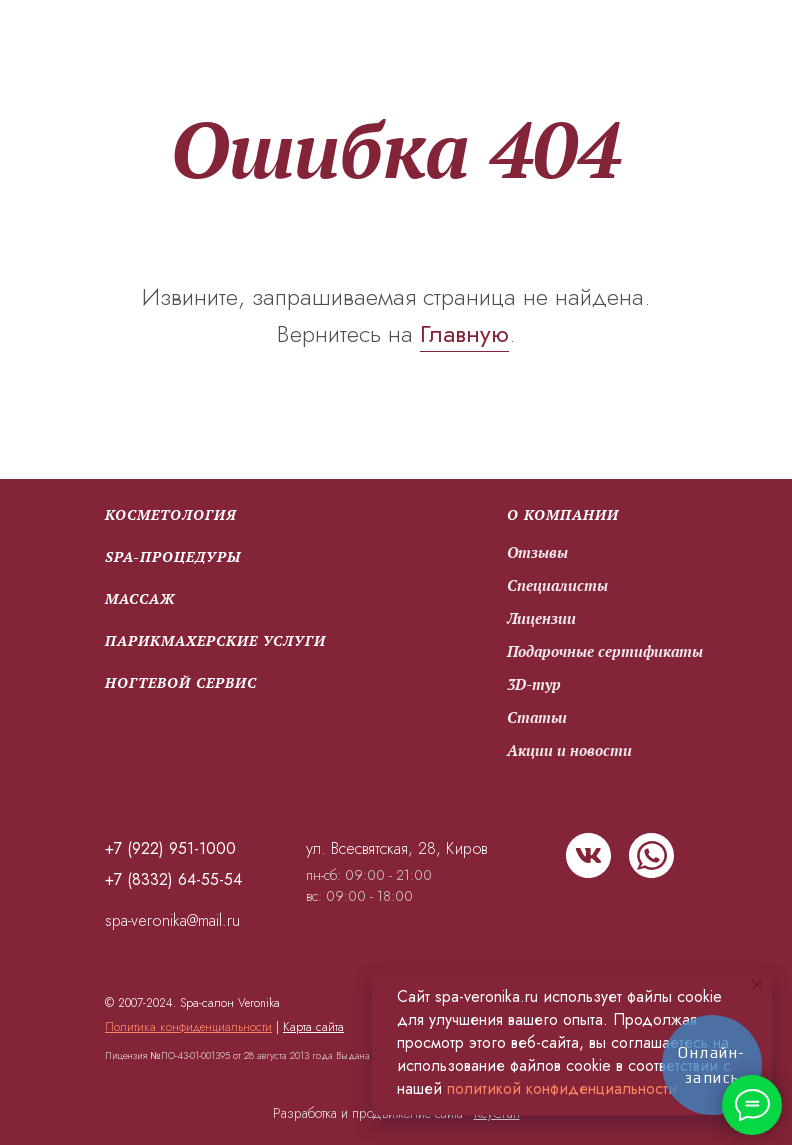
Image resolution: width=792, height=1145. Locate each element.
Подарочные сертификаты (605, 651)
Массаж (140, 598)
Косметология (171, 514)
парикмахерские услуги (215, 640)
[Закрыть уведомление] (757, 985)
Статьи (537, 717)
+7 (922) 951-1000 (170, 848)
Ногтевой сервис (181, 682)
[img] (588, 855)
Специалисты (557, 585)
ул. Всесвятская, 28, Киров (396, 848)
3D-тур (534, 684)
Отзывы (537, 552)
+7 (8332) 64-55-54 (173, 879)
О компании (563, 514)
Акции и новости (569, 750)
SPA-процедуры (173, 556)
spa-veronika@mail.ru (172, 920)
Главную (464, 333)
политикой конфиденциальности (562, 1088)
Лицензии (541, 618)
